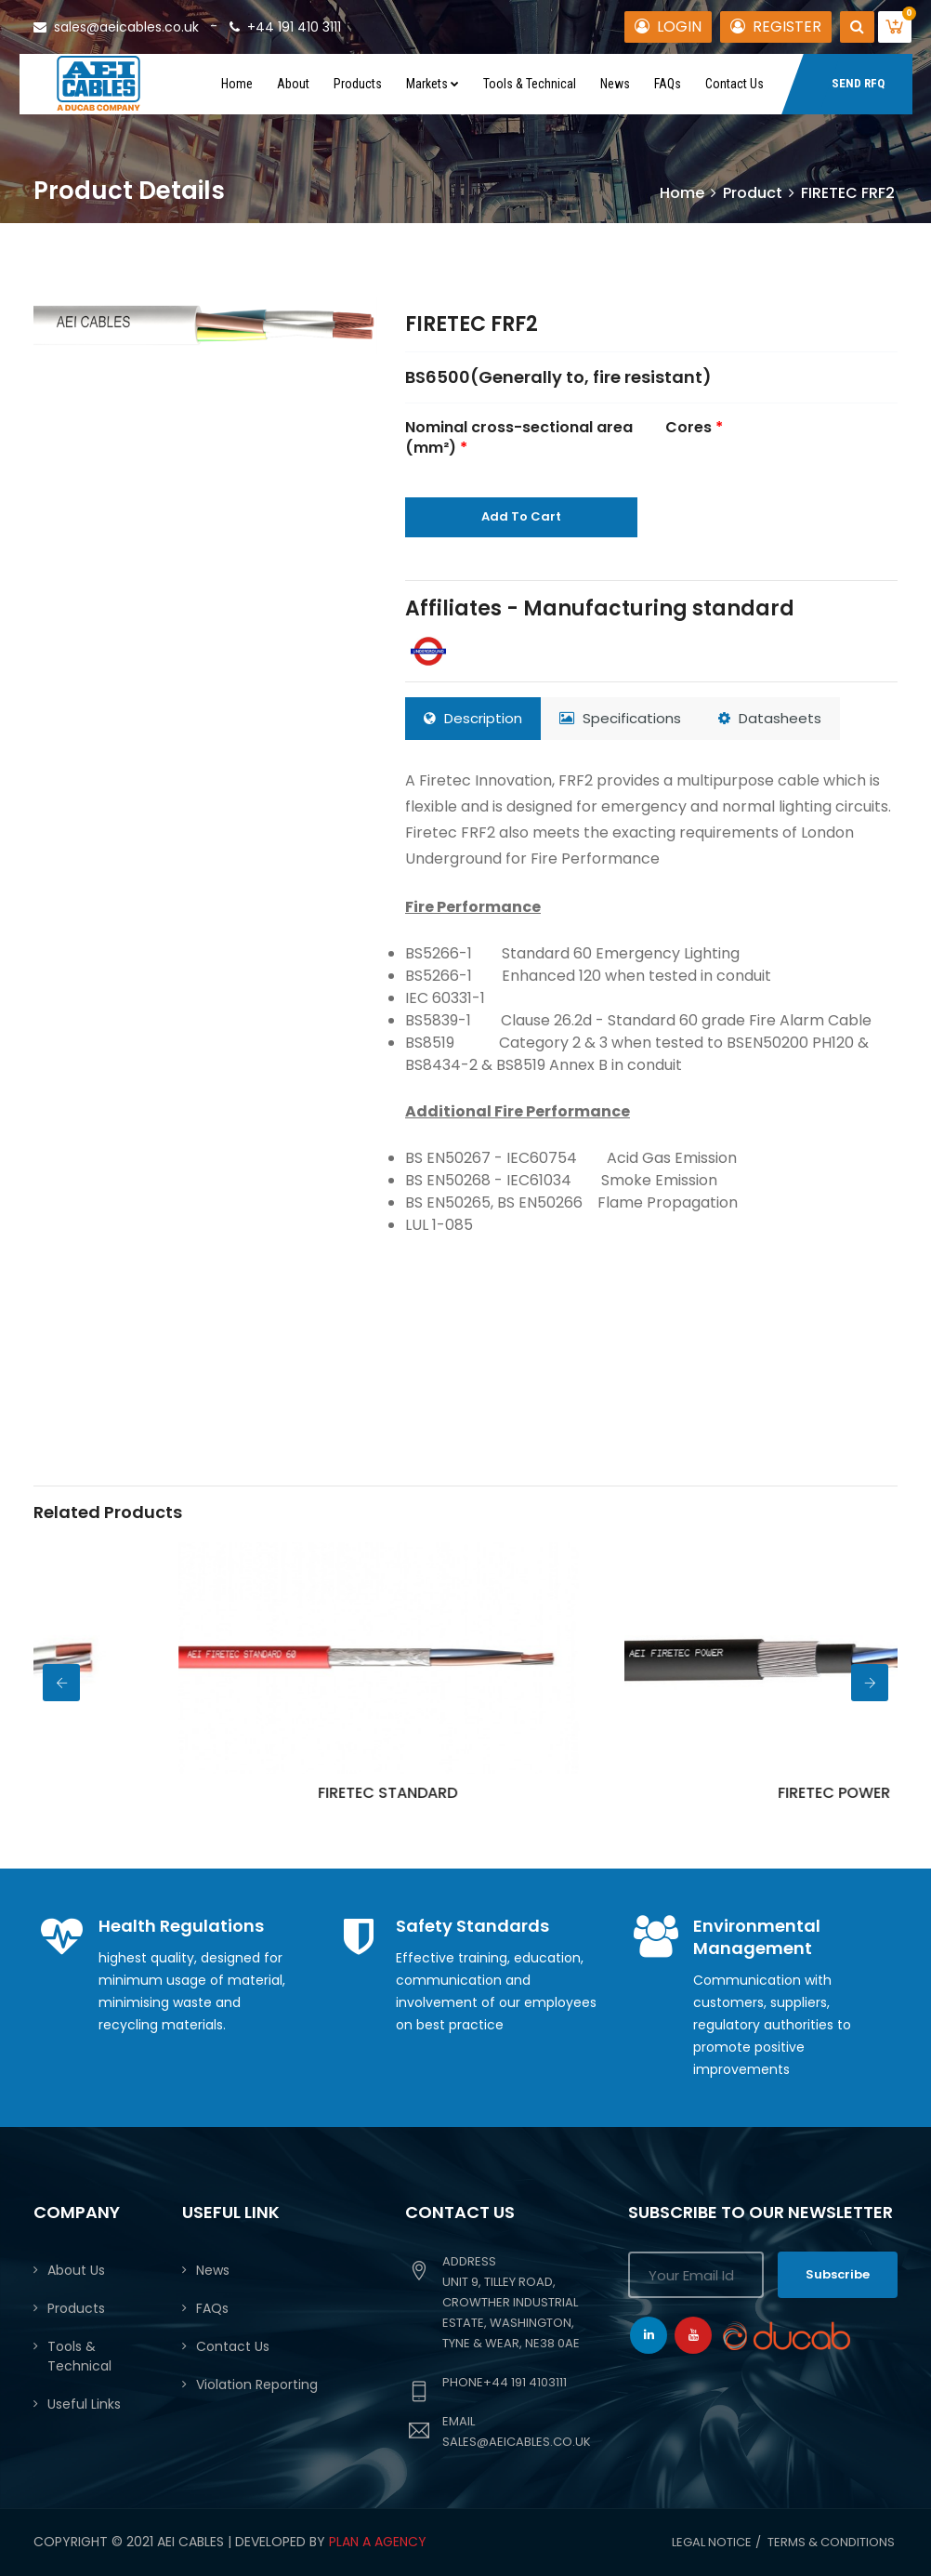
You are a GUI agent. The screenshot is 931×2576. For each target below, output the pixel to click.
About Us (76, 2270)
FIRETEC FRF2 (471, 324)
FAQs (667, 83)
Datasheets (769, 718)
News (615, 83)
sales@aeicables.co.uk (116, 27)
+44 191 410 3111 (285, 27)
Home (237, 83)
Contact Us (734, 83)
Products (358, 83)
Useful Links (84, 2404)
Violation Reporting (257, 2384)
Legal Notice (712, 2542)
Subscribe (838, 2274)
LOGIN (668, 26)
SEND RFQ (858, 83)
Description (473, 718)
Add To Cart (521, 516)
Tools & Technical (529, 83)
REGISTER (775, 26)
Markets (432, 83)
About (293, 83)
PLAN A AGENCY (377, 2541)
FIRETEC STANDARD (500, 1792)
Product (752, 193)
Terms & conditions (831, 2542)
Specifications (620, 718)
